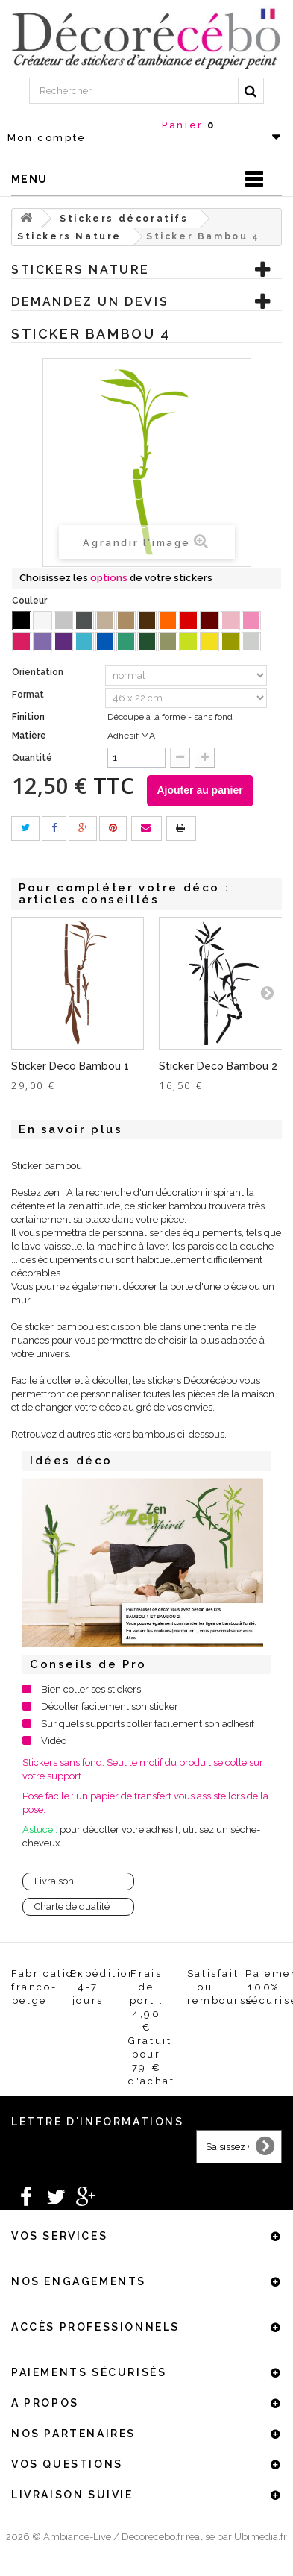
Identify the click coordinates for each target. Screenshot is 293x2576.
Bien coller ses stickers (91, 1689)
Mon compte (46, 137)
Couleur (30, 600)
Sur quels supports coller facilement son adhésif (147, 1723)
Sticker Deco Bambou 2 (218, 1066)
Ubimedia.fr (260, 2536)
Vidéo (53, 1740)
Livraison (54, 1881)
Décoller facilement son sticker (109, 1706)
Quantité (32, 758)
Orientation (39, 672)
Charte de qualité (72, 1906)
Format (29, 694)
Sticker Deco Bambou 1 (70, 1066)
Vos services (59, 2236)
